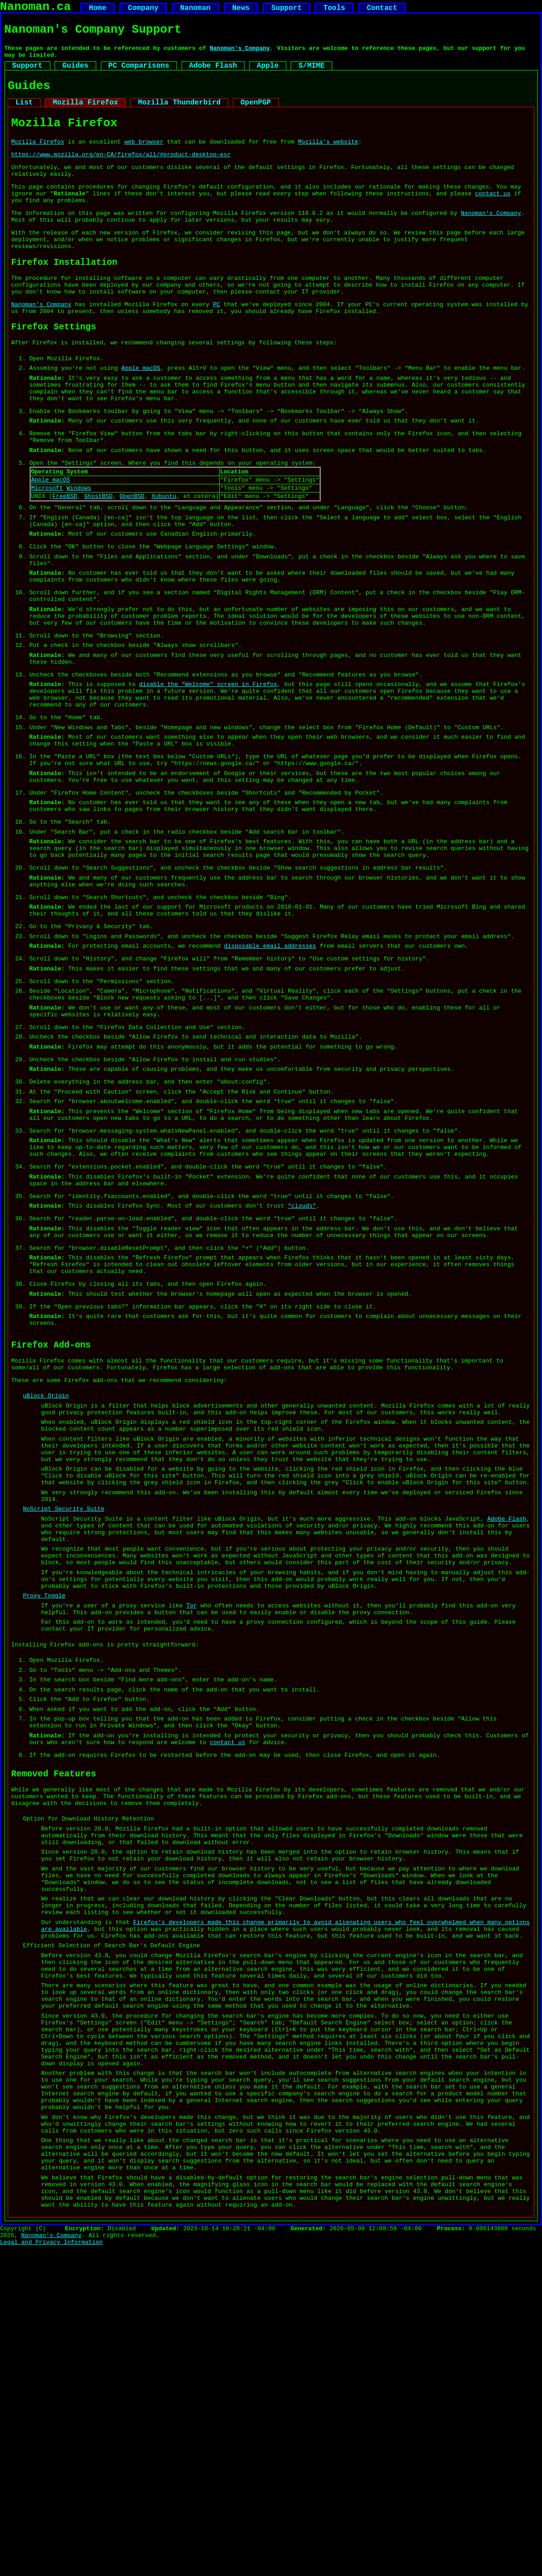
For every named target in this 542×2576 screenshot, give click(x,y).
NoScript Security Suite (63, 1720)
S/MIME (311, 75)
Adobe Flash (213, 75)
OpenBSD (132, 564)
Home (97, 10)
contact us (492, 218)
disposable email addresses (270, 1079)
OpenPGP (256, 116)
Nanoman (195, 10)
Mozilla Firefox (85, 116)
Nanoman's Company (240, 54)
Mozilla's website (328, 160)
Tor (191, 1834)
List (24, 116)
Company (143, 10)
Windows (79, 554)
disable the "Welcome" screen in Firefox (208, 779)
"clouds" (302, 1374)
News (240, 10)
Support (286, 10)
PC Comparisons (138, 75)
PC (216, 345)
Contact (382, 10)
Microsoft (47, 554)
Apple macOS (140, 417)
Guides (75, 75)
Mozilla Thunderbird (179, 116)
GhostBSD (98, 564)
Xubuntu (164, 564)
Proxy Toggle (44, 1822)
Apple (268, 75)
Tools (334, 10)
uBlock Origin (46, 1588)
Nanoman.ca (35, 8)
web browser (143, 160)
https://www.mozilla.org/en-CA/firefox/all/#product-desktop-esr (121, 174)
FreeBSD (64, 564)
